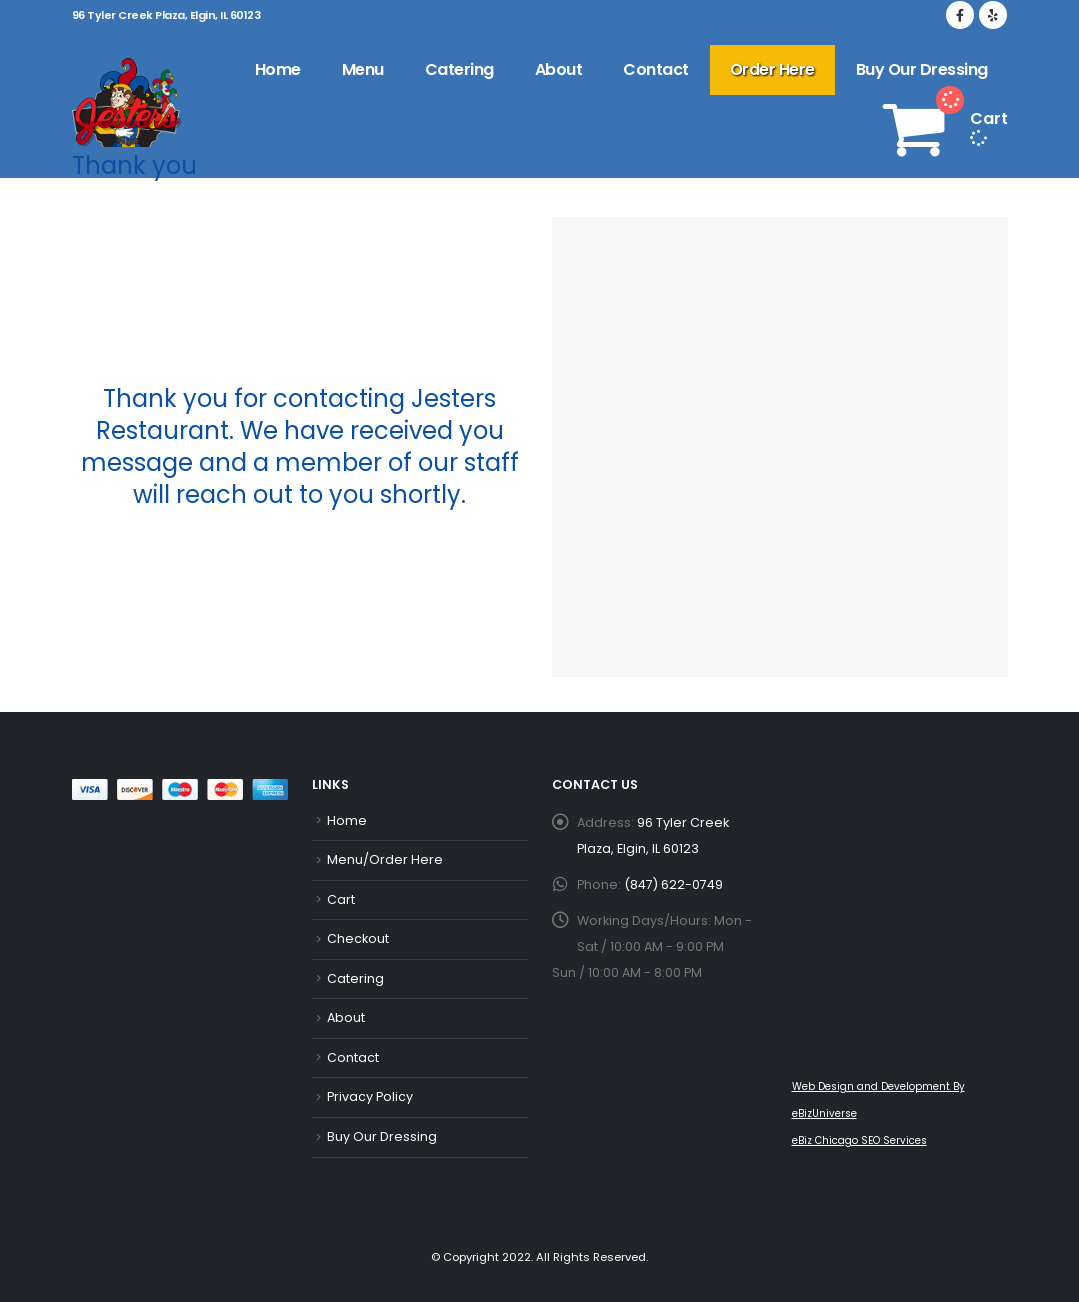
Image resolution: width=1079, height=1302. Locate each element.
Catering (459, 69)
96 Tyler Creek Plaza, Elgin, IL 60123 (166, 15)
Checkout (358, 938)
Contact (656, 69)
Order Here (772, 69)
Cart (341, 899)
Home (278, 69)
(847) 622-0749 (673, 884)
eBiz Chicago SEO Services (859, 1140)
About (559, 69)
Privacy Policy (370, 1096)
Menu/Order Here (385, 859)
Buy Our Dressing (922, 69)
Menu (363, 69)
